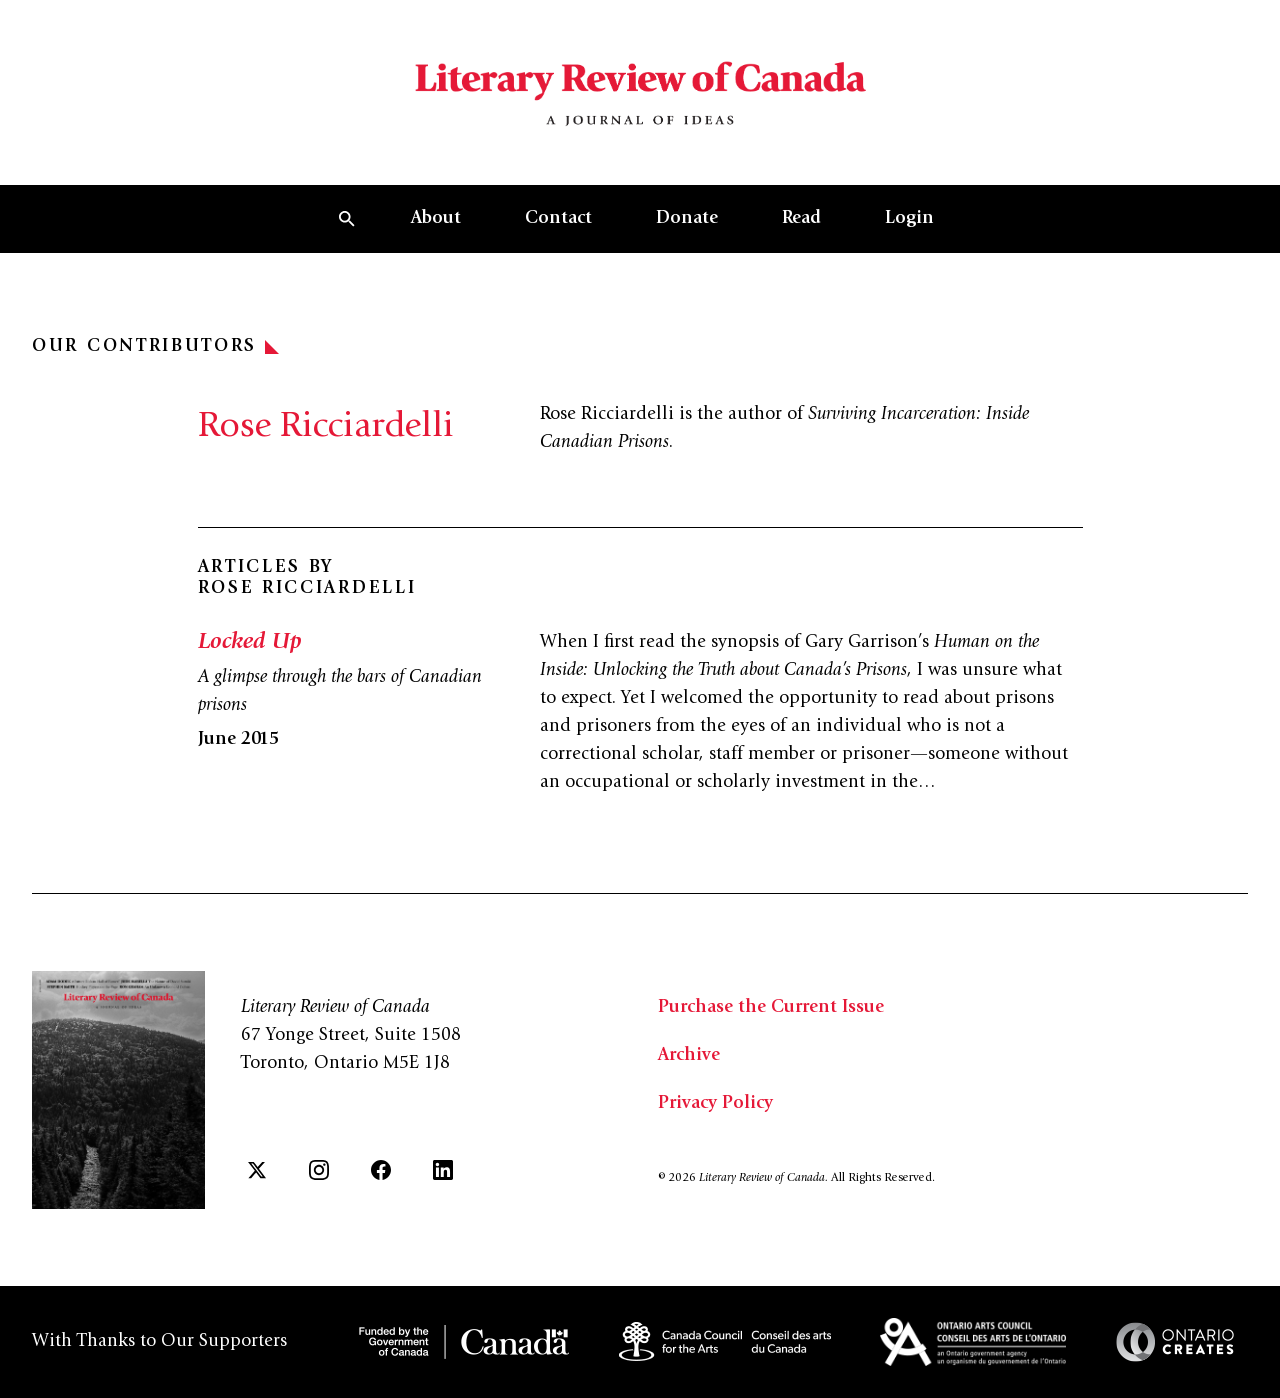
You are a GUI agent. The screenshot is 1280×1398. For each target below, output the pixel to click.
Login (909, 219)
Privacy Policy (715, 1104)
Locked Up (250, 643)
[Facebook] (381, 1170)
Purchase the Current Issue (771, 1008)
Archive (689, 1056)
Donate (687, 219)
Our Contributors (155, 347)
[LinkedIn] (443, 1170)
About (436, 219)
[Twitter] (257, 1170)
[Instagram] (319, 1170)
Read (801, 219)
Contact (558, 219)
